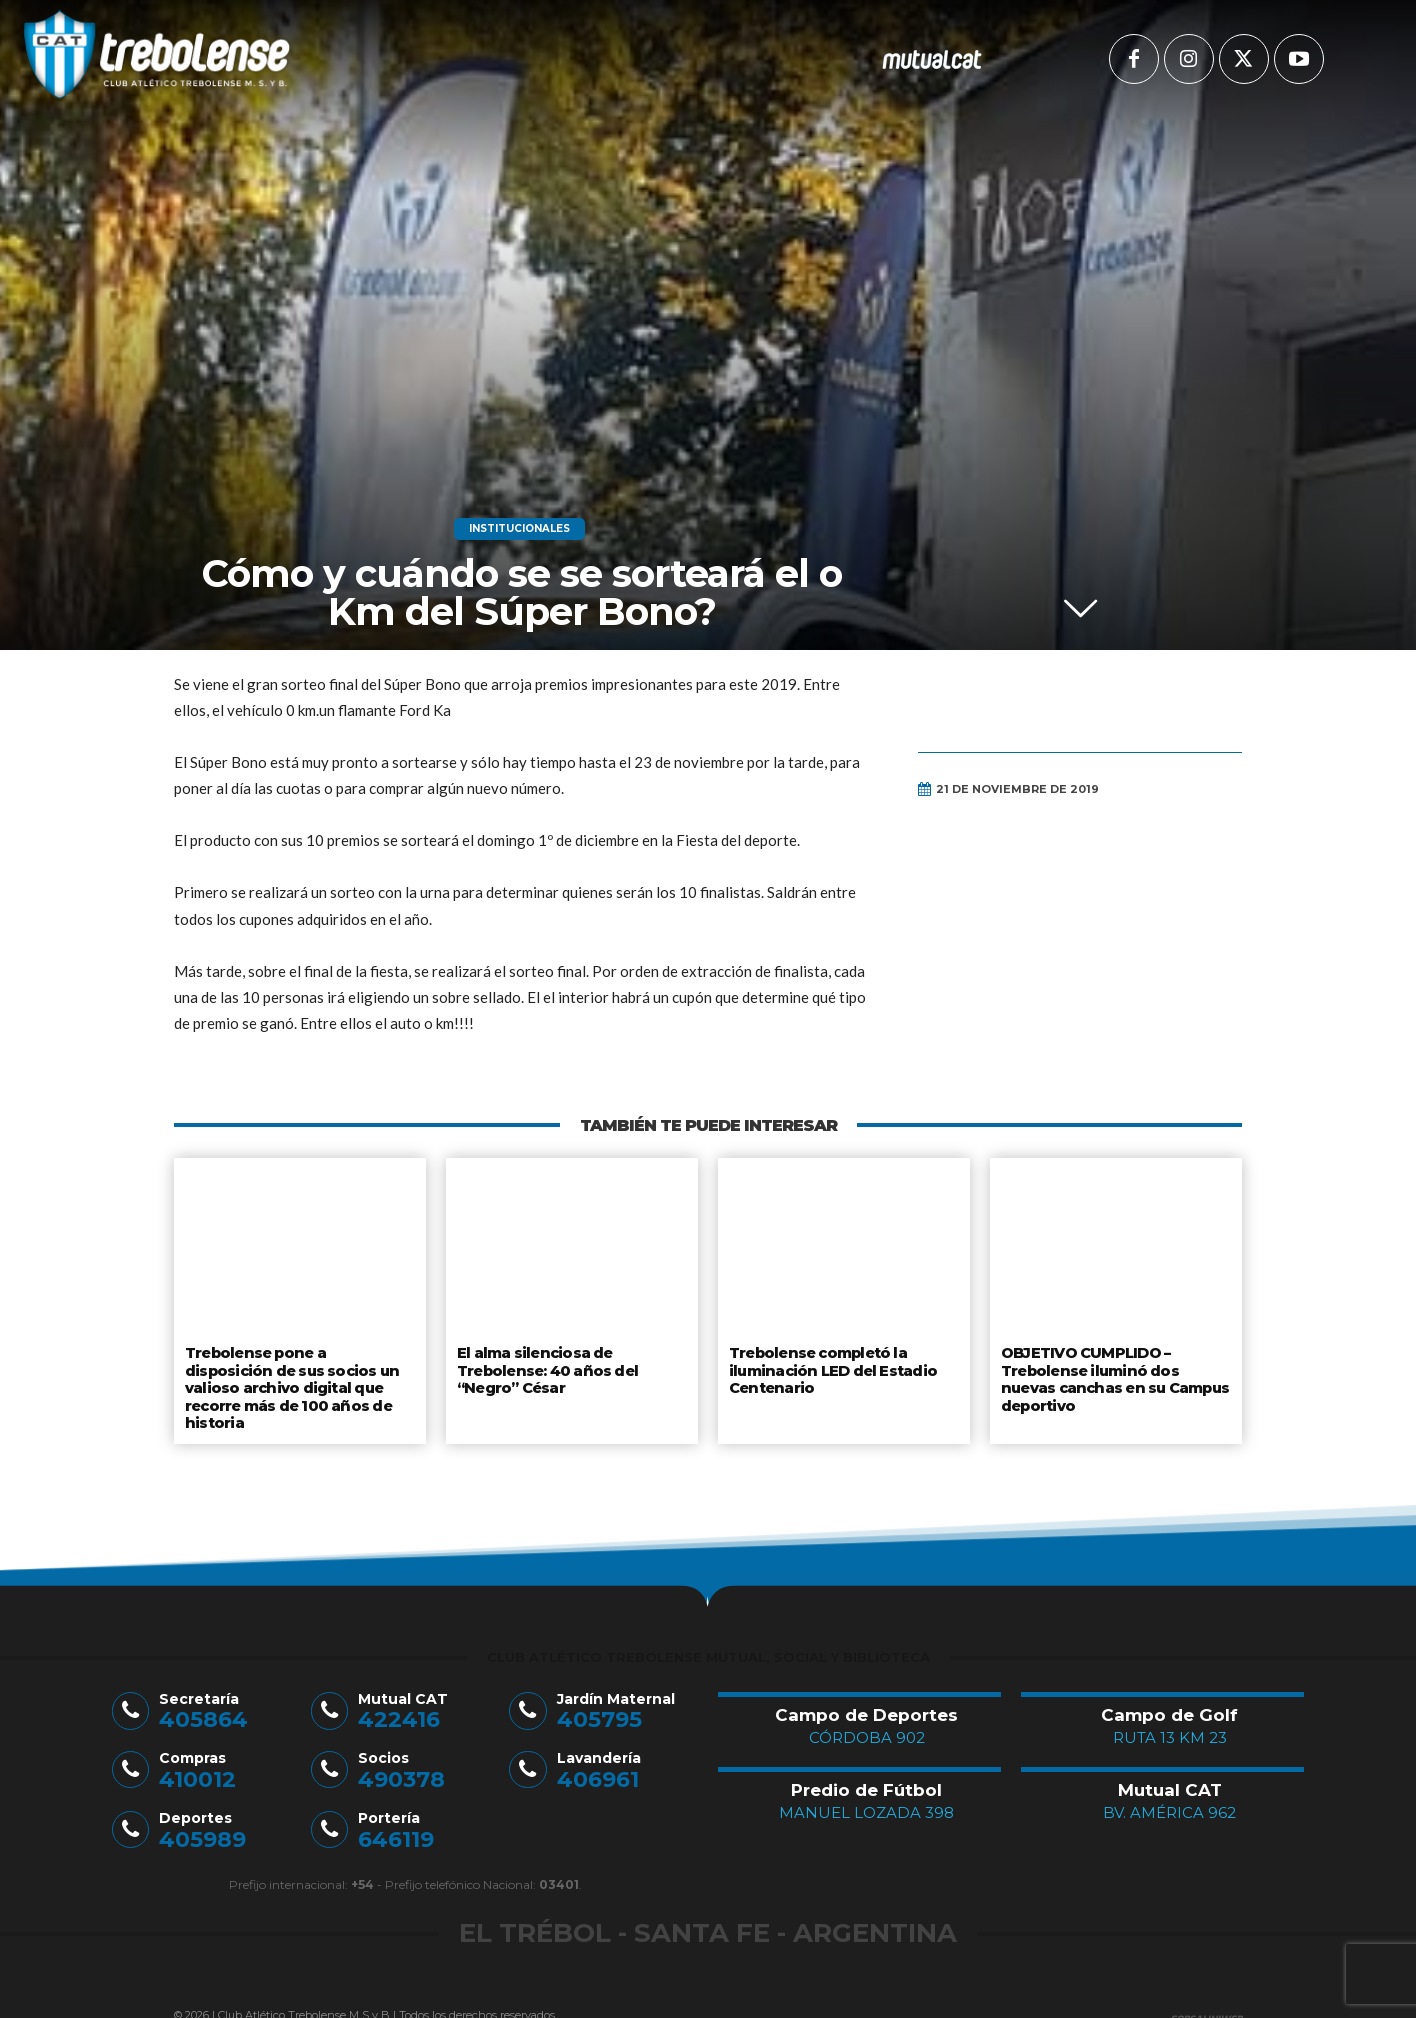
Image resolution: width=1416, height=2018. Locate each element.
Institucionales (519, 529)
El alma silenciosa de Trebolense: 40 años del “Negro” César (546, 1367)
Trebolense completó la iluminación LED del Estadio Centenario (831, 1367)
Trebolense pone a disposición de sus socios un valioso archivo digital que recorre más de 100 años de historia (299, 1375)
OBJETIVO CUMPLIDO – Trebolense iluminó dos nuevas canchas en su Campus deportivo (1116, 1375)
